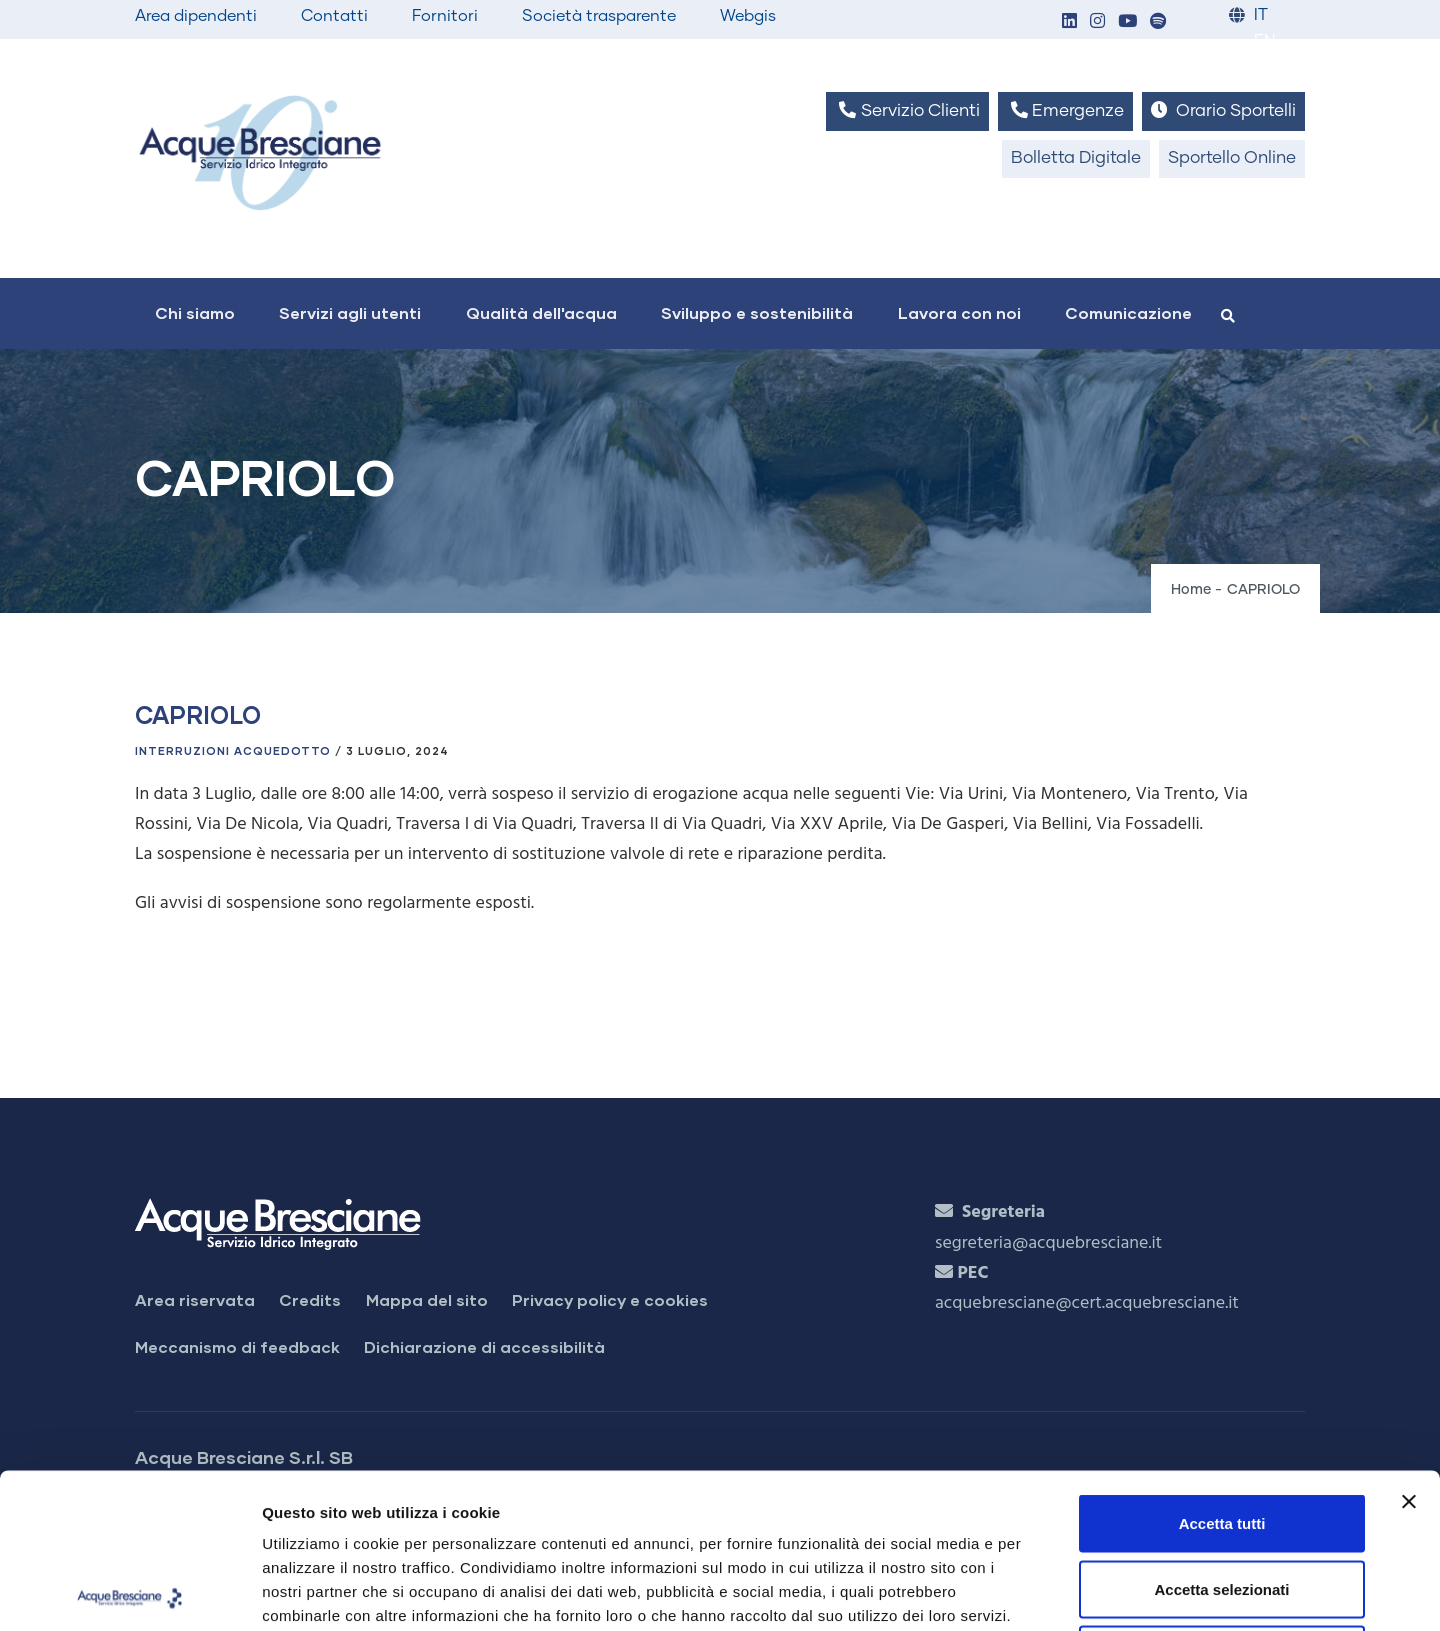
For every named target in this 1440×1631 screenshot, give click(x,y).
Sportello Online (1232, 158)
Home (1191, 590)
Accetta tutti (1222, 1368)
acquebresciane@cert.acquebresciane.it (1087, 1303)
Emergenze (1065, 110)
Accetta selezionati (1221, 1434)
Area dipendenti (196, 16)
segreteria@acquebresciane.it (1048, 1243)
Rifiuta (1222, 1499)
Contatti (334, 16)
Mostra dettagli (1052, 1591)
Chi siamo (195, 312)
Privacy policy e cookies (610, 1299)
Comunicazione (1128, 312)
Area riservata (195, 1299)
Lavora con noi (959, 312)
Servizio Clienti (907, 110)
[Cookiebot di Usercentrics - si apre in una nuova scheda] (129, 1592)
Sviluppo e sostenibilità (757, 312)
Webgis (748, 16)
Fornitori (445, 16)
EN (1264, 41)
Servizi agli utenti (350, 312)
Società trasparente (599, 16)
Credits (310, 1299)
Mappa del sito (427, 1299)
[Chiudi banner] (1409, 1347)
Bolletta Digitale (1076, 158)
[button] (1069, 22)
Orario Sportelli (1223, 110)
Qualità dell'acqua (541, 312)
